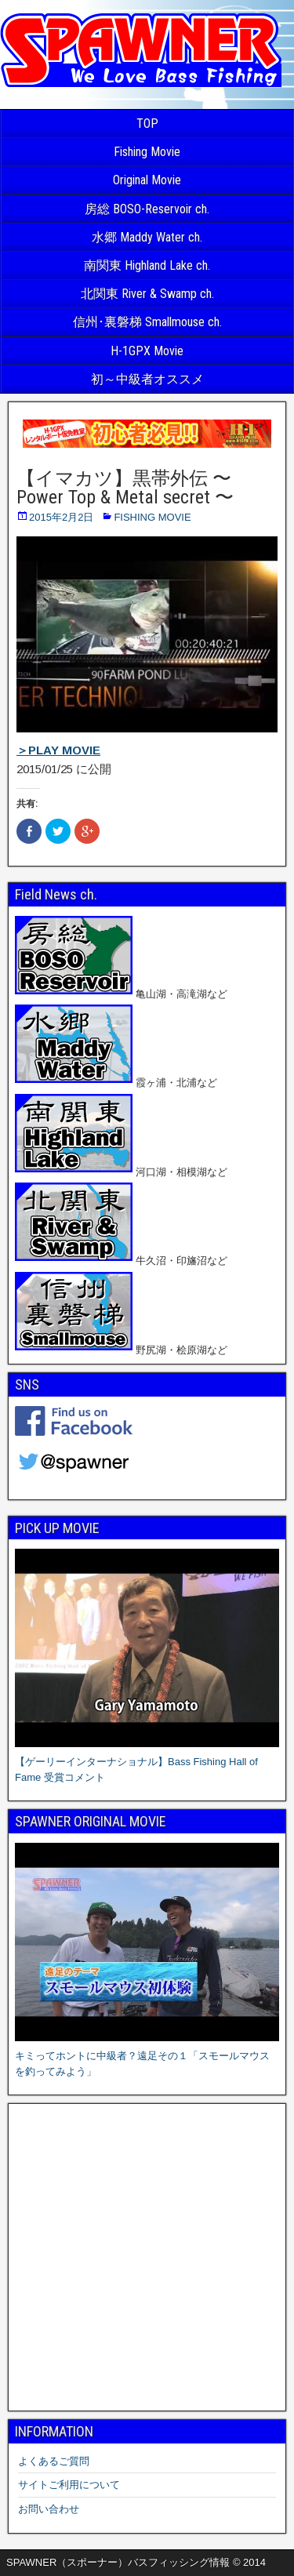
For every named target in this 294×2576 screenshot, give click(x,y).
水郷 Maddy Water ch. (147, 237)
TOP (147, 123)
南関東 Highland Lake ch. (147, 265)
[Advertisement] (147, 2257)
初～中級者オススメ (147, 379)
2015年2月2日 (61, 517)
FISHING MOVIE (152, 517)
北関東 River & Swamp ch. (147, 293)
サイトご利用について (69, 2485)
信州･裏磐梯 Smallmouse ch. (147, 321)
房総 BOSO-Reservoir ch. (147, 209)
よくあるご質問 (53, 2461)
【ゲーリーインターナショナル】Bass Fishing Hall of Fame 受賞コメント (147, 1762)
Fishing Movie (147, 151)
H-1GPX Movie (147, 350)
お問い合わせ (48, 2509)
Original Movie (147, 180)
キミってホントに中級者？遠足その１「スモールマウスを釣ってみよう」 (147, 2056)
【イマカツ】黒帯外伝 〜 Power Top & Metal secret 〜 (125, 487)
